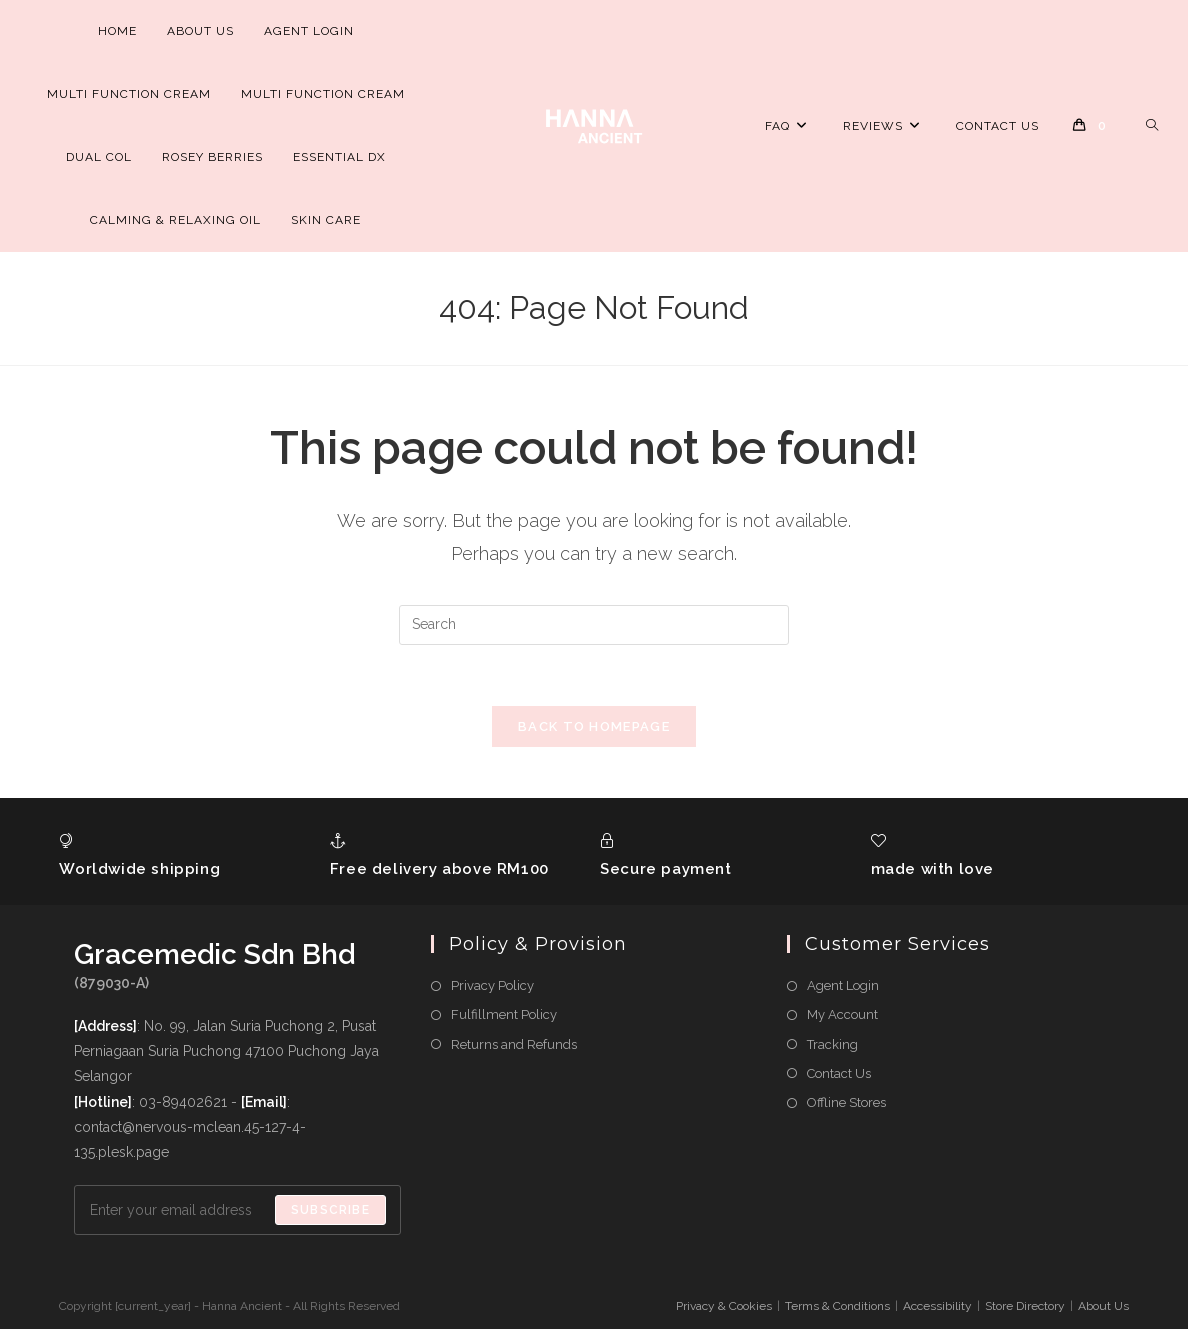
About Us (1103, 1306)
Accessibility (937, 1306)
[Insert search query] (594, 625)
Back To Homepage (594, 726)
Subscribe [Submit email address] (330, 1210)
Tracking (832, 1044)
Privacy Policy (492, 985)
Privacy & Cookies (724, 1306)
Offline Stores (846, 1102)
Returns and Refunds (514, 1044)
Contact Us (839, 1073)
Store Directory (1025, 1306)
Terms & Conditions (837, 1306)
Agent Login (843, 985)
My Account (842, 1015)
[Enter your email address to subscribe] (237, 1210)
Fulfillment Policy (504, 1015)
